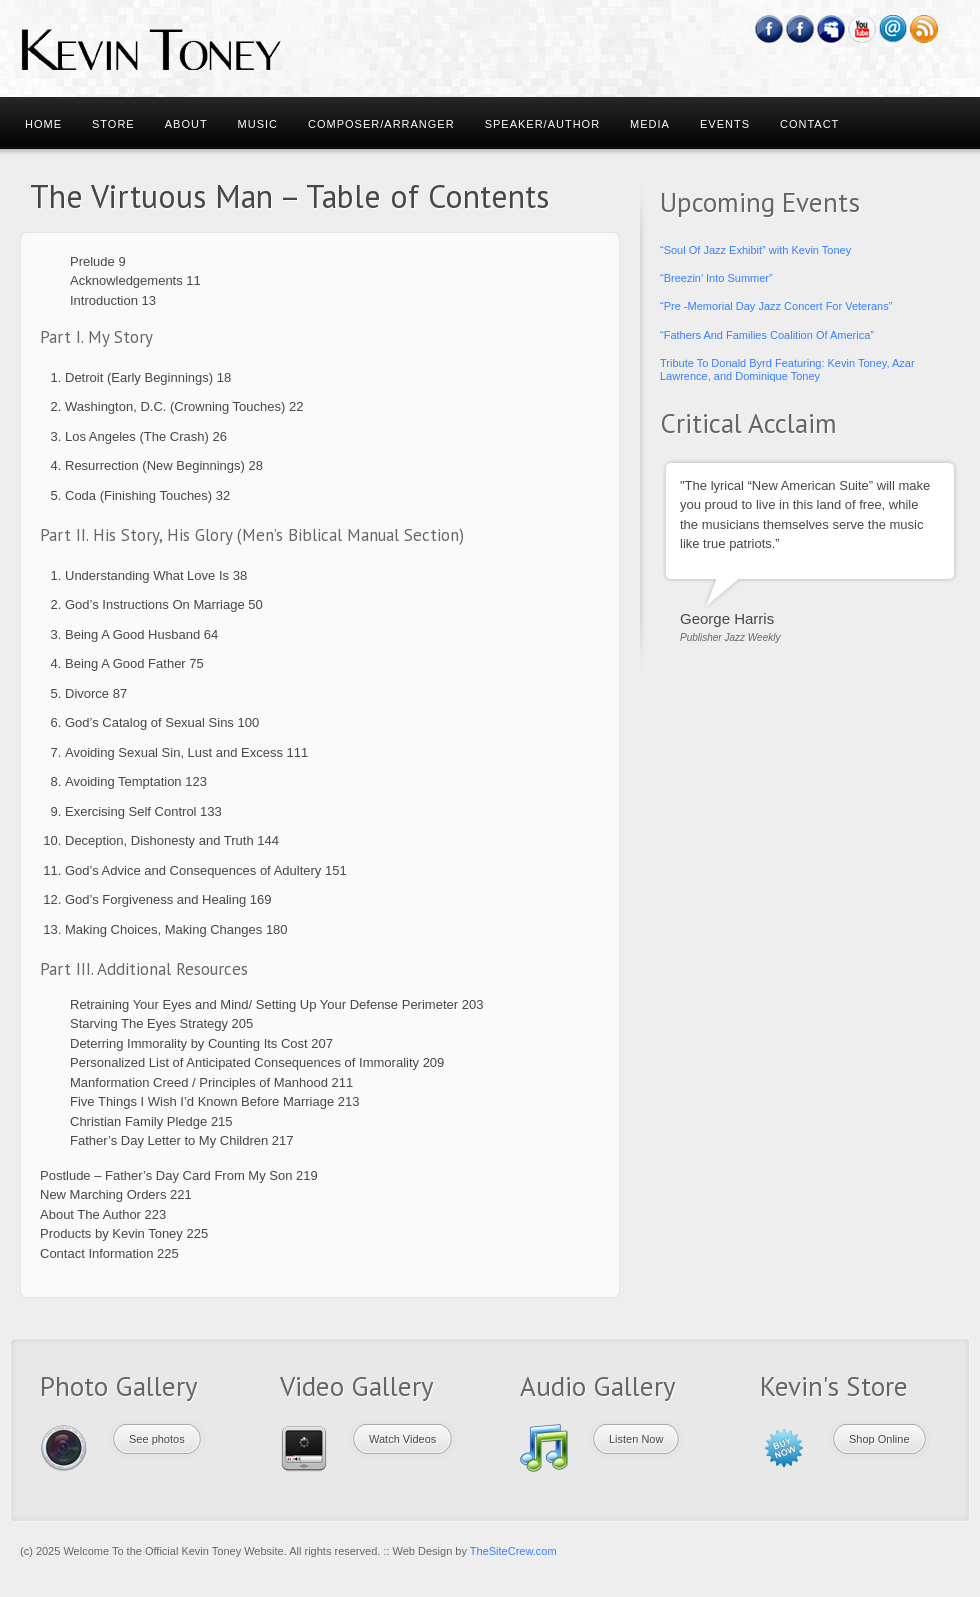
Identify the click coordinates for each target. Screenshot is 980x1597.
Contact (809, 124)
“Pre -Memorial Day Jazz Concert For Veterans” (776, 306)
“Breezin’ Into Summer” (716, 278)
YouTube (862, 29)
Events (725, 124)
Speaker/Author (542, 124)
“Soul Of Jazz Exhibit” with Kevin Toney (755, 250)
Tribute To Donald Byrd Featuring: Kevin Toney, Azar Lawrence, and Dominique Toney (787, 369)
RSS (924, 29)
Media (650, 124)
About (186, 124)
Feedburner (800, 29)
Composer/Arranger (381, 124)
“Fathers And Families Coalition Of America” (767, 335)
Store (113, 124)
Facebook (769, 29)
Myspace (831, 29)
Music (258, 124)
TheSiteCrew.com (513, 1551)
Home (43, 124)
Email (893, 29)
